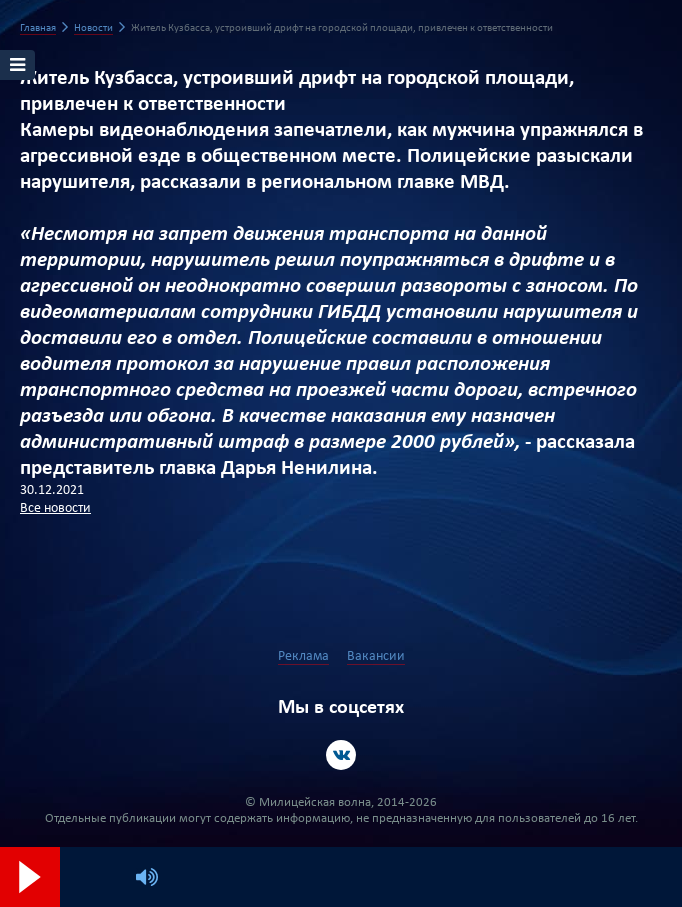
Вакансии (376, 656)
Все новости (55, 508)
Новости (93, 28)
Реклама (303, 656)
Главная (38, 28)
